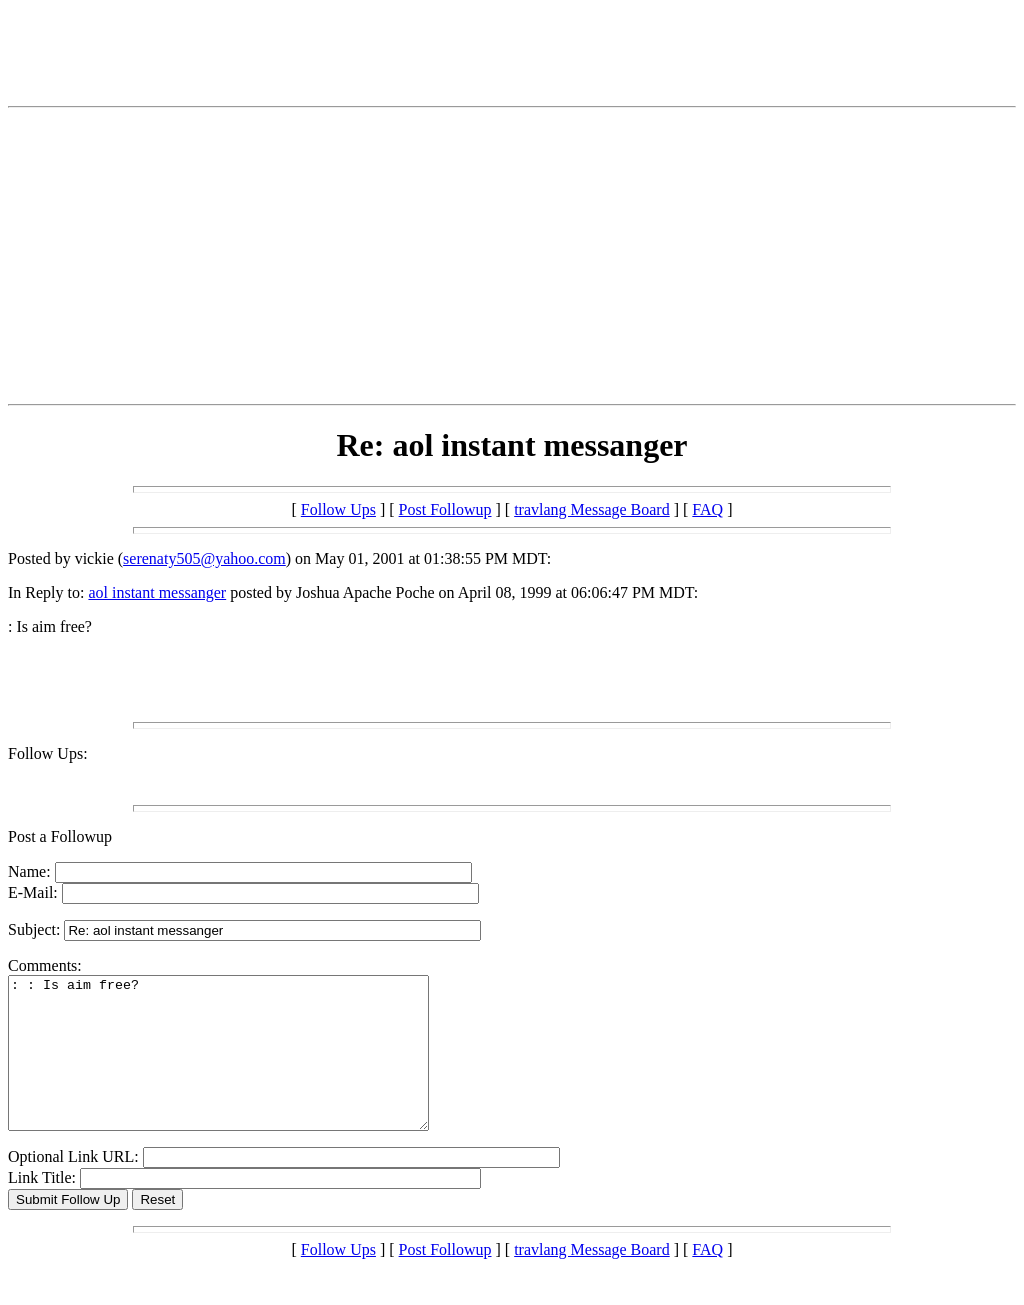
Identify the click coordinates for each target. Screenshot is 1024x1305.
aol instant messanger (157, 592)
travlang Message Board (592, 509)
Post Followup (445, 509)
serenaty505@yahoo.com (204, 558)
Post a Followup (60, 836)
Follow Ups (338, 509)
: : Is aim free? (243, 1068)
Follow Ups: (48, 753)
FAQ (707, 509)
